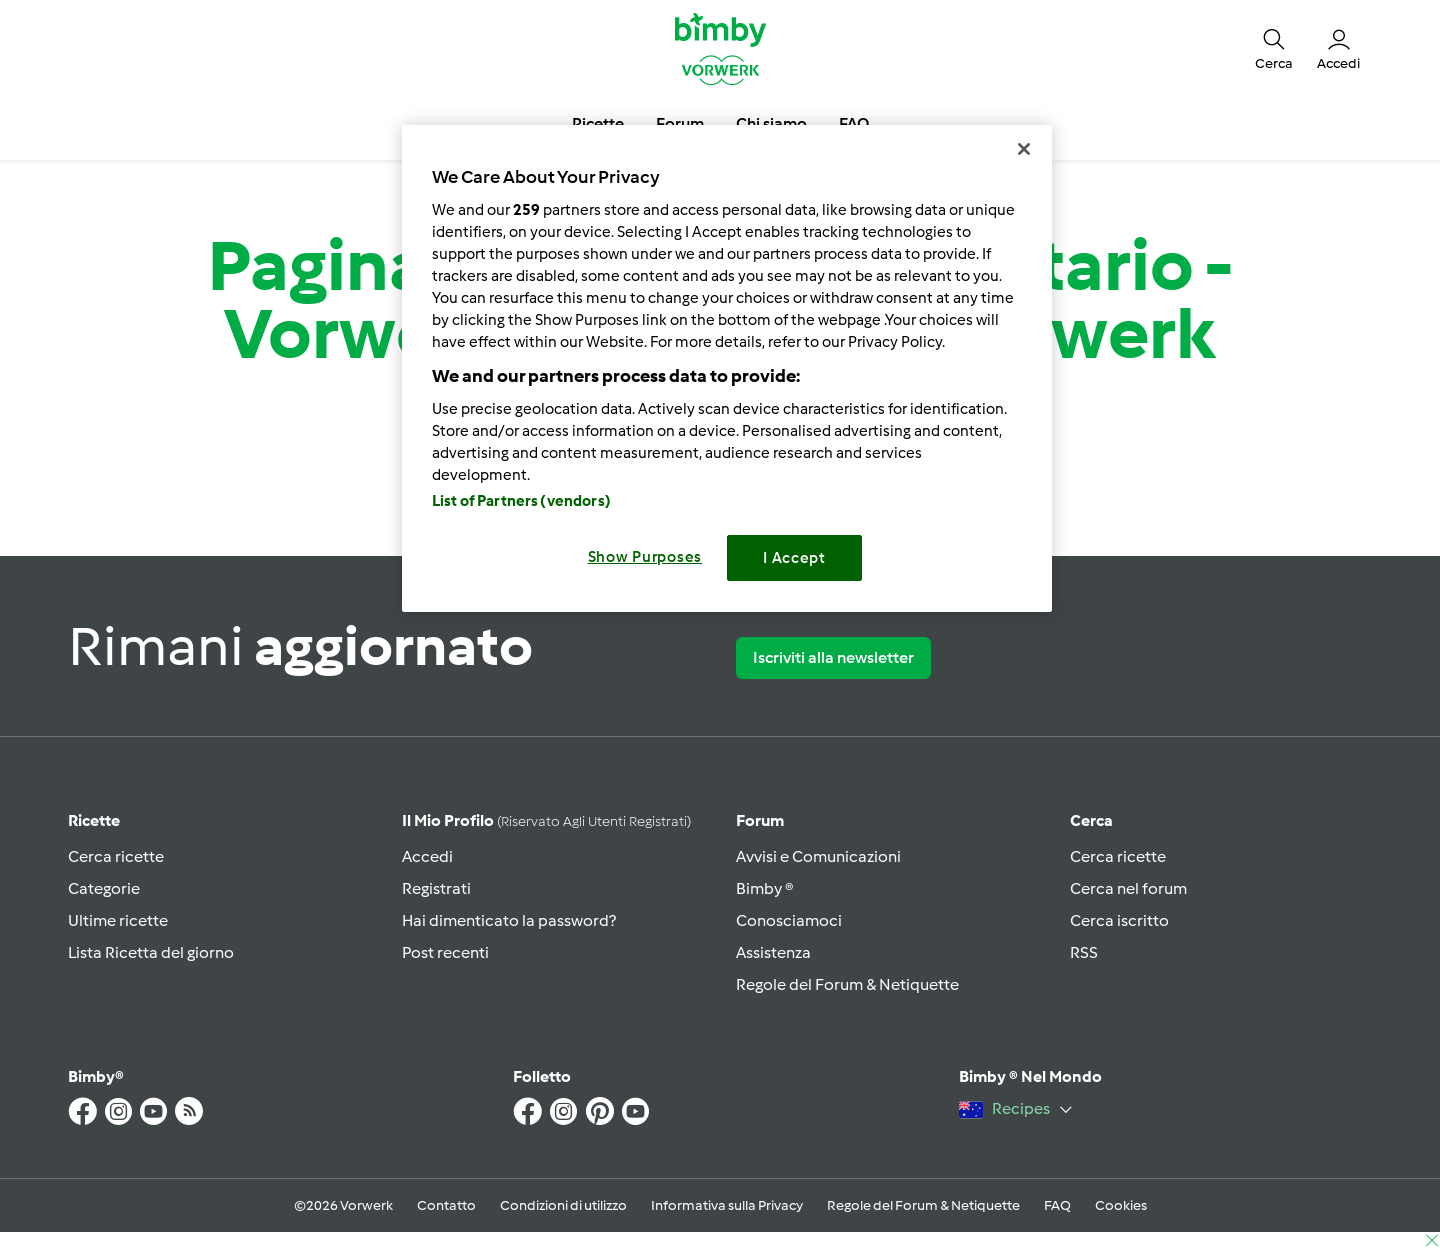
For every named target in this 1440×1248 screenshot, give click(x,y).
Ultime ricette (118, 920)
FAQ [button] (854, 123)
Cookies (1121, 1205)
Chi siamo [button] (771, 123)
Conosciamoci (789, 920)
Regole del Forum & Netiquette (847, 984)
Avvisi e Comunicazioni (818, 856)
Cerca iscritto (1119, 920)
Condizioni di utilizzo (563, 1205)
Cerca (1091, 820)
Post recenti (445, 952)
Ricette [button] (598, 123)
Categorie (104, 888)
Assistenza (773, 952)
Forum (760, 820)
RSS (1084, 952)
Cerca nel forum (1128, 888)
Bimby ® (765, 888)
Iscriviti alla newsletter (833, 657)
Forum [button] (680, 123)
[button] (1274, 48)
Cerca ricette (116, 856)
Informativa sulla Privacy (727, 1205)
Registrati (436, 888)
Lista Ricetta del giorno (151, 952)
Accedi (427, 856)
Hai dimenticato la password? (509, 920)
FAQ (1057, 1205)
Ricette (94, 820)
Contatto (446, 1205)
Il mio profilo (546, 820)
